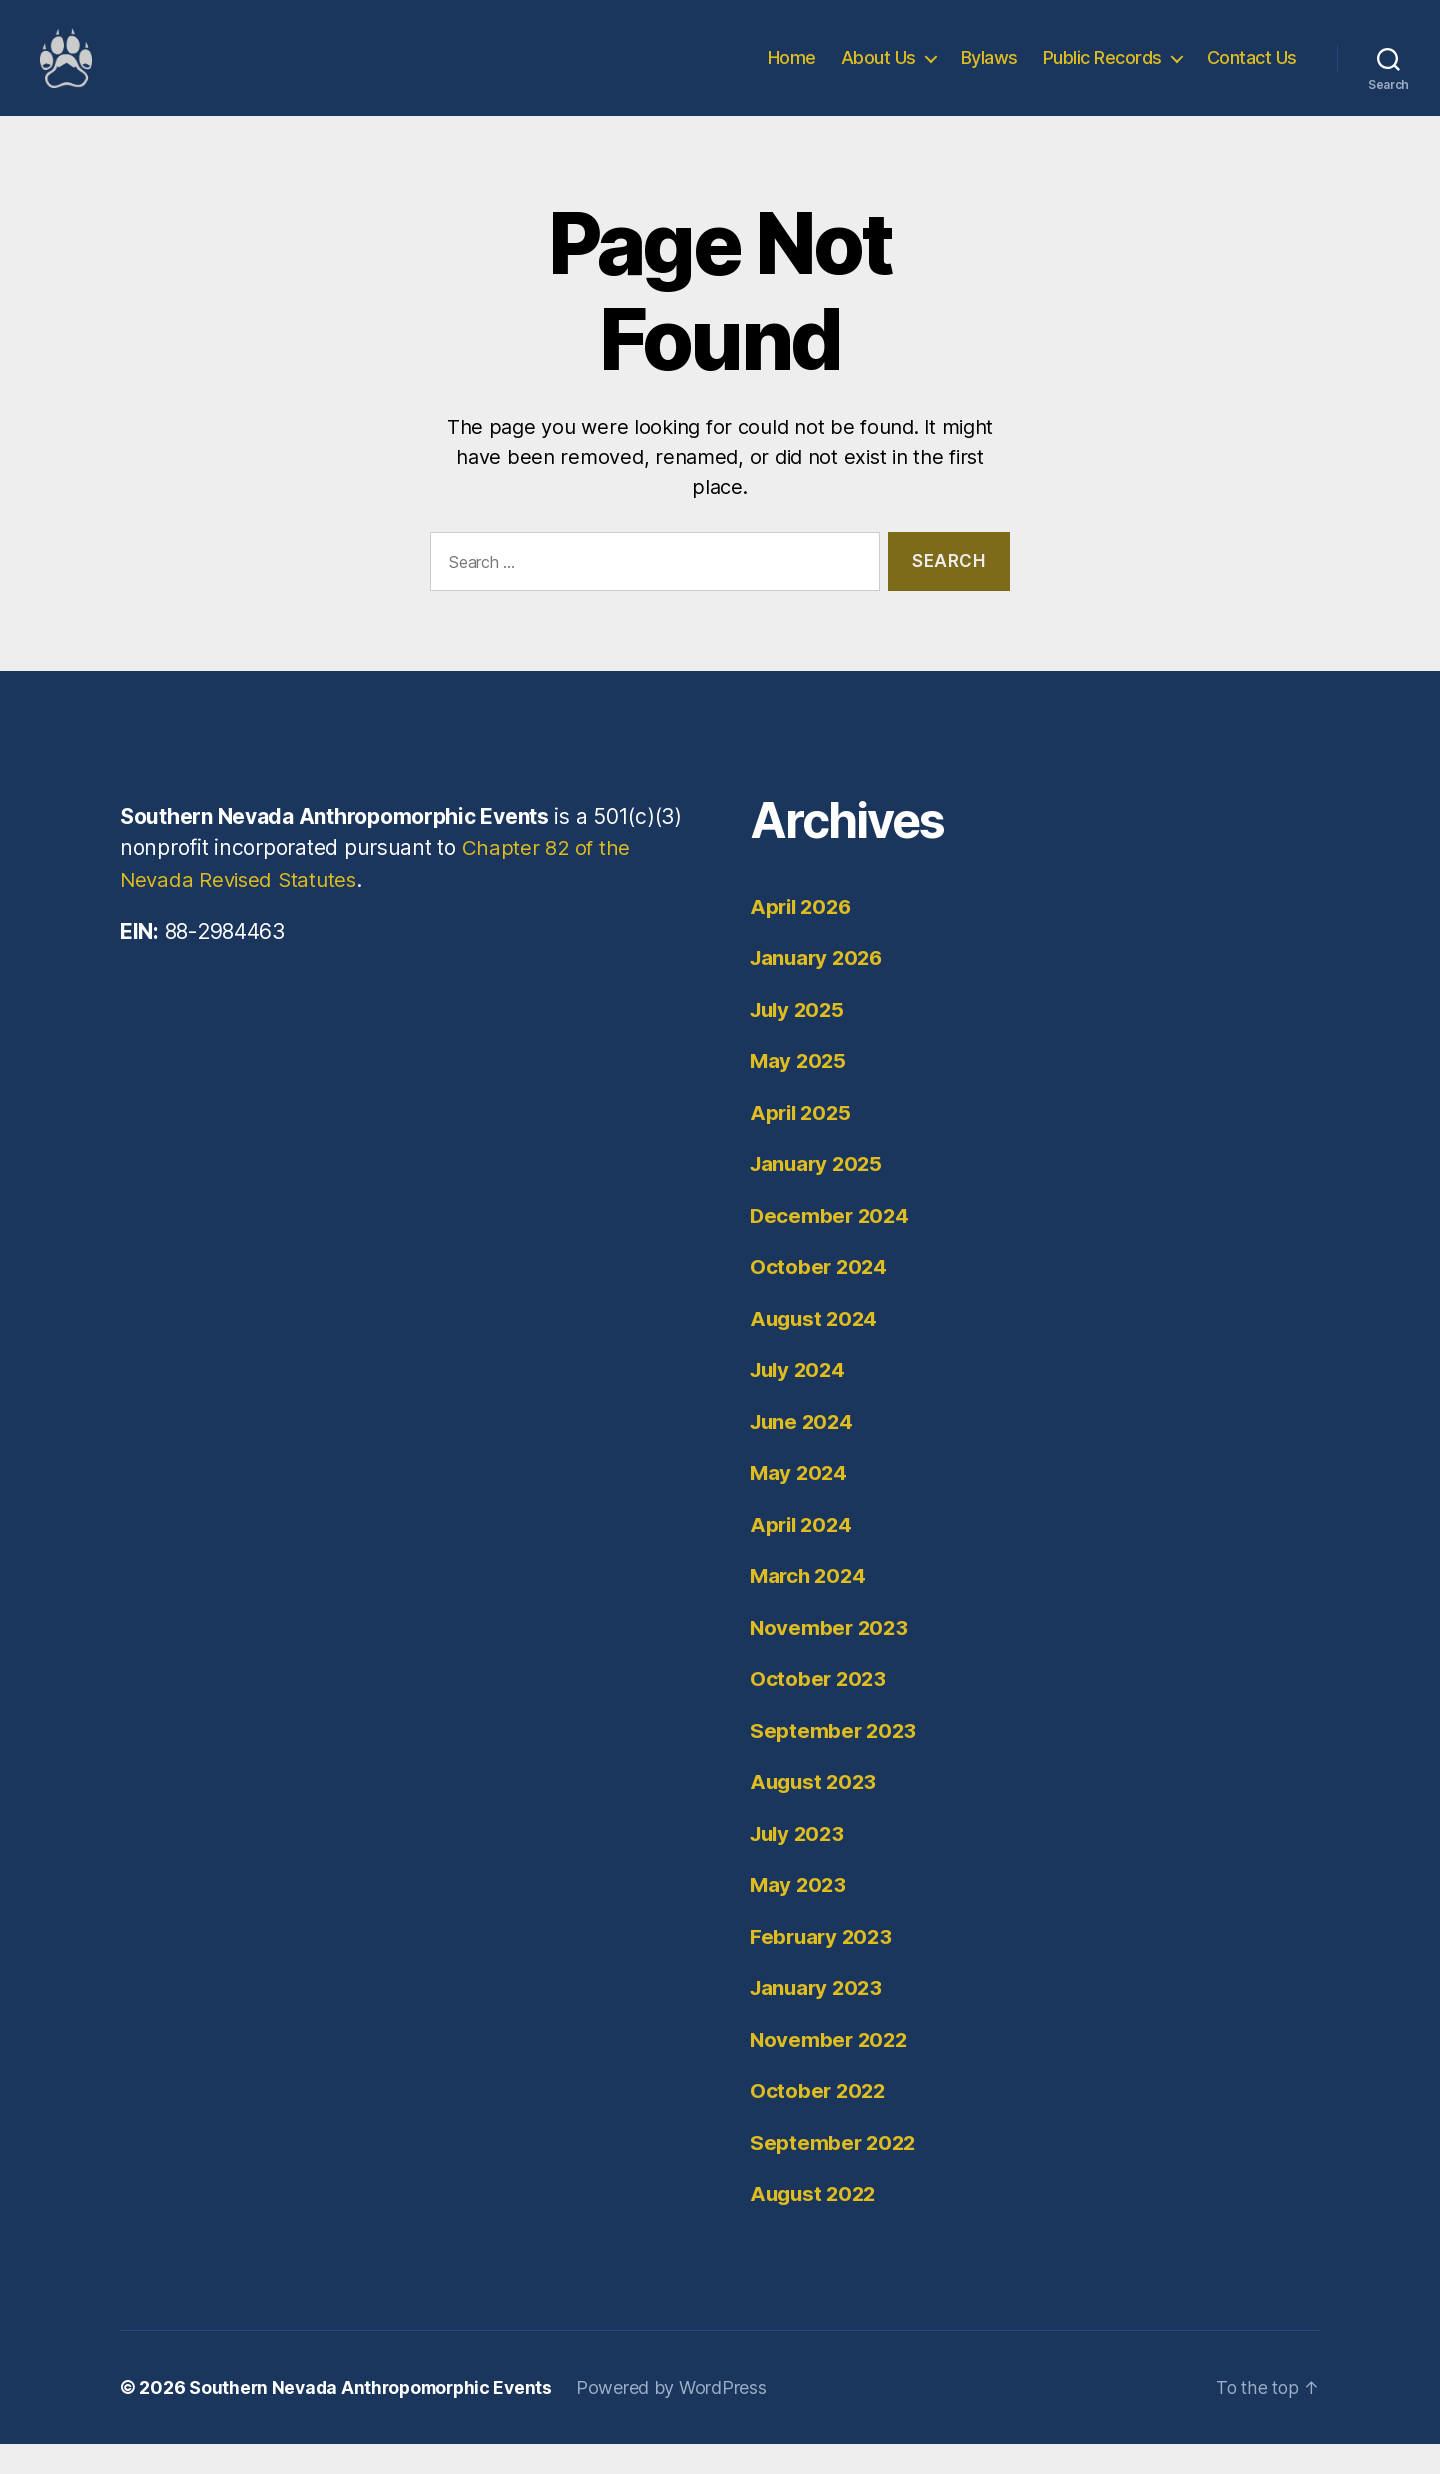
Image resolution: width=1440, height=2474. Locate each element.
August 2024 (816, 1348)
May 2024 (800, 1502)
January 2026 (819, 987)
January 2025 (819, 1193)
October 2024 (820, 1296)
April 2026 (803, 936)
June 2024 (804, 1451)
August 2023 (815, 1811)
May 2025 (799, 1090)
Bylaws (989, 72)
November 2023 (831, 1657)
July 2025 (800, 1039)
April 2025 (802, 1142)
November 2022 (831, 2069)
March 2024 (810, 1605)
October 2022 (819, 2120)
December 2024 (831, 1245)
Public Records (1102, 72)
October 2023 (819, 1708)
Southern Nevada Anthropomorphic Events (375, 2417)
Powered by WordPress (681, 2417)
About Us (878, 72)
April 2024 (803, 1554)
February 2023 (823, 1966)
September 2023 (834, 1760)
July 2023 (800, 1863)
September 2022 (834, 2172)
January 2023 (819, 2017)
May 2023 (799, 1914)
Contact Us (1252, 72)
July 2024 (800, 1399)
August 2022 (815, 2223)
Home (792, 72)
